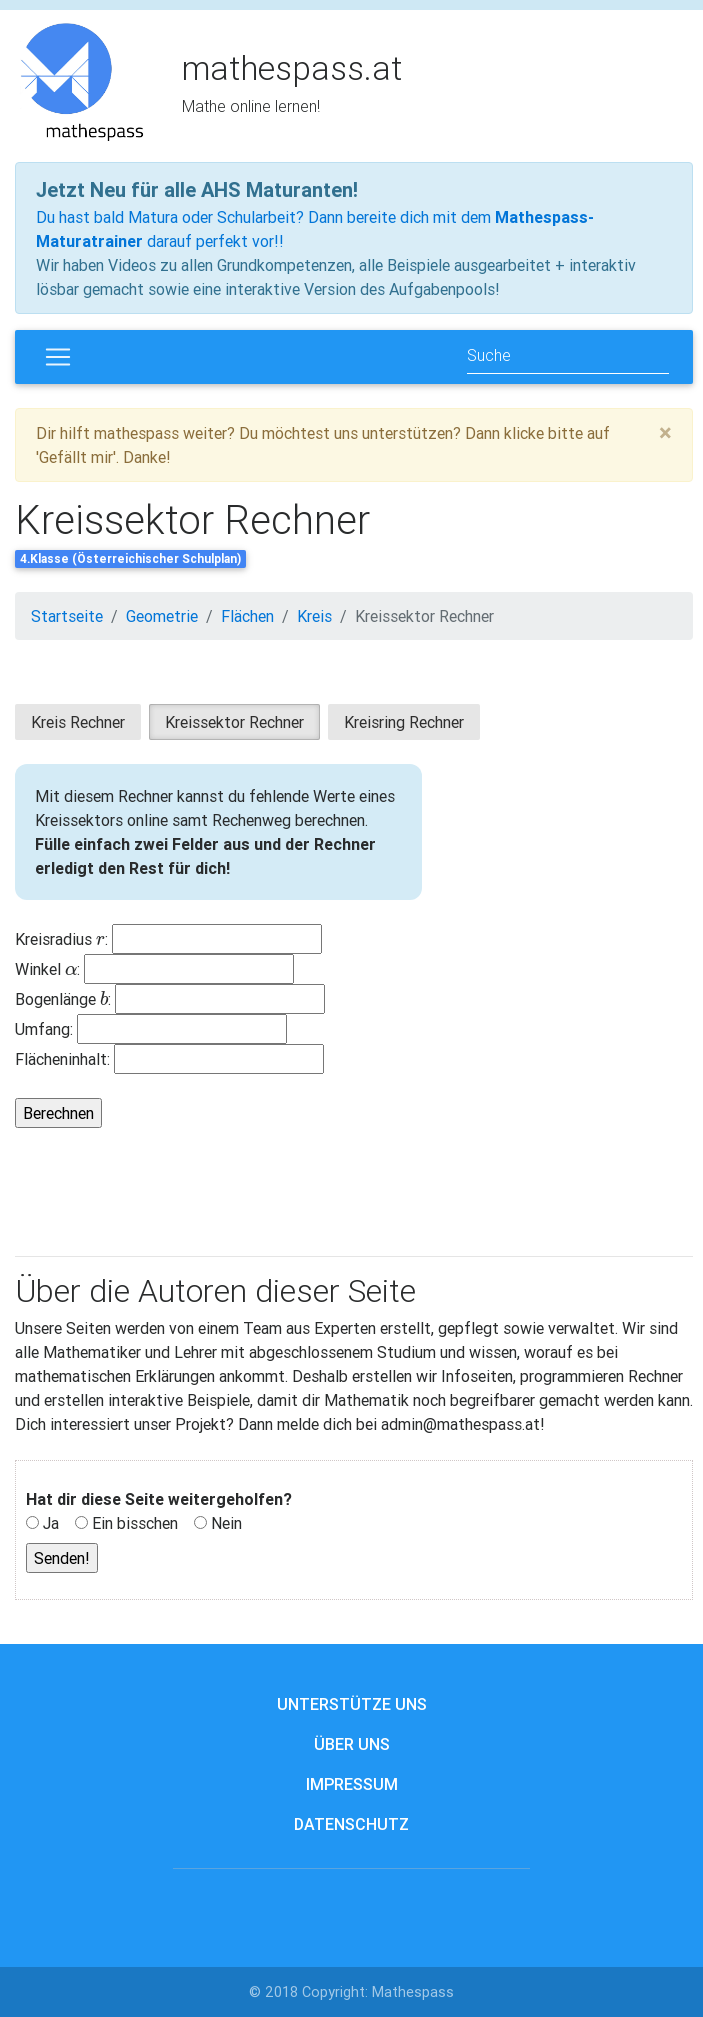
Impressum (352, 1784)
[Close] (665, 433)
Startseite (67, 616)
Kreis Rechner (78, 722)
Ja (51, 1523)
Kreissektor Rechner (424, 616)
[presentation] (100, 939)
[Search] (568, 356)
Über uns (352, 1744)
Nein (226, 1523)
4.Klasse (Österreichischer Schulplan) (130, 558)
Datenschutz (351, 1824)
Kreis (314, 616)
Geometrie (162, 616)
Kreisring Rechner (404, 722)
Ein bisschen (135, 1523)
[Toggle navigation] (58, 357)
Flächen (247, 616)
